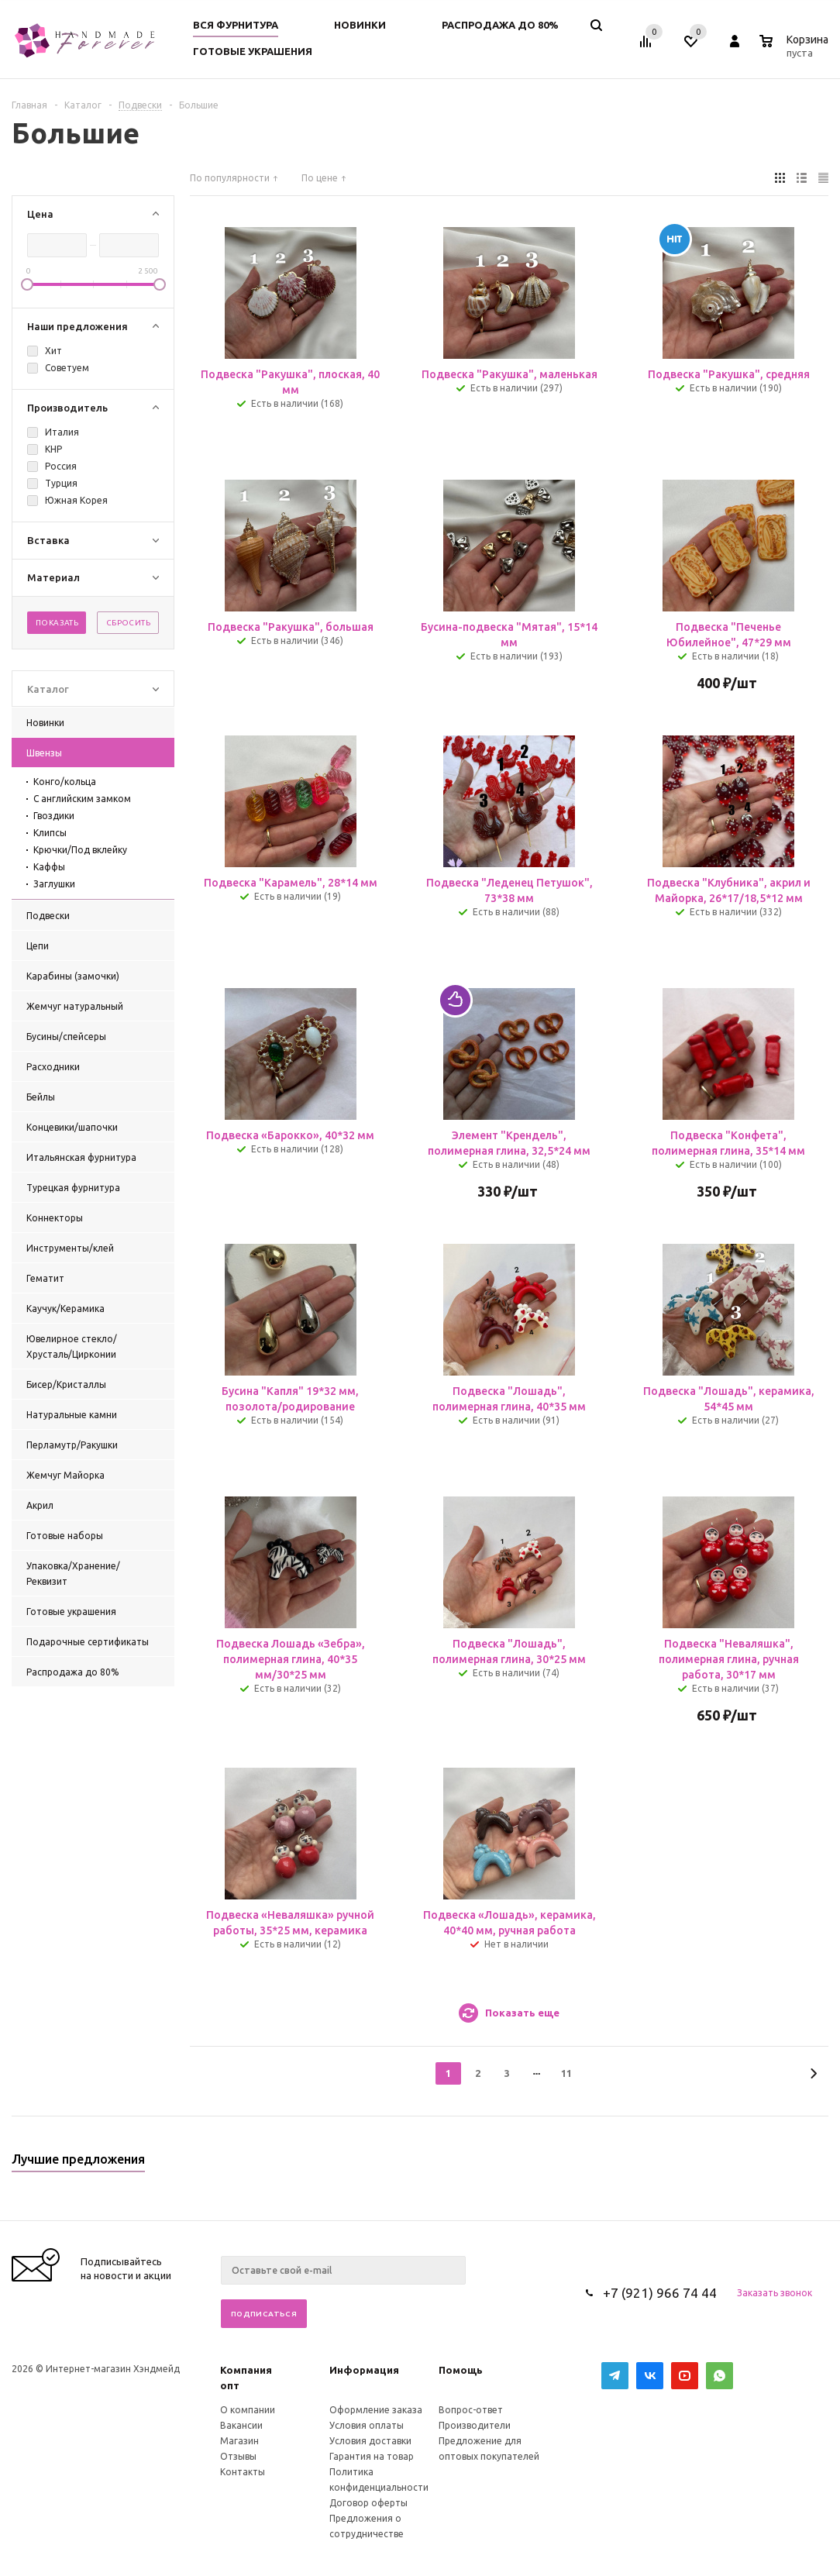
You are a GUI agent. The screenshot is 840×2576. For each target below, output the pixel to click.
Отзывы (238, 2456)
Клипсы (50, 833)
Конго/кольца (64, 782)
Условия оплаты (366, 2425)
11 (566, 2073)
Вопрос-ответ (471, 2410)
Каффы (49, 867)
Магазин (239, 2441)
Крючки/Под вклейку (80, 850)
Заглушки (54, 884)
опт (229, 2385)
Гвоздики (53, 816)
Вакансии (241, 2425)
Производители (475, 2425)
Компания (246, 2369)
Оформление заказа (375, 2410)
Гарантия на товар (371, 2456)
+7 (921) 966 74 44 (660, 2292)
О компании (247, 2410)
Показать (57, 622)
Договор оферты (368, 2503)
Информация (364, 2369)
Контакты (242, 2472)
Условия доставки (370, 2441)
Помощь (461, 2369)
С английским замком (82, 799)
